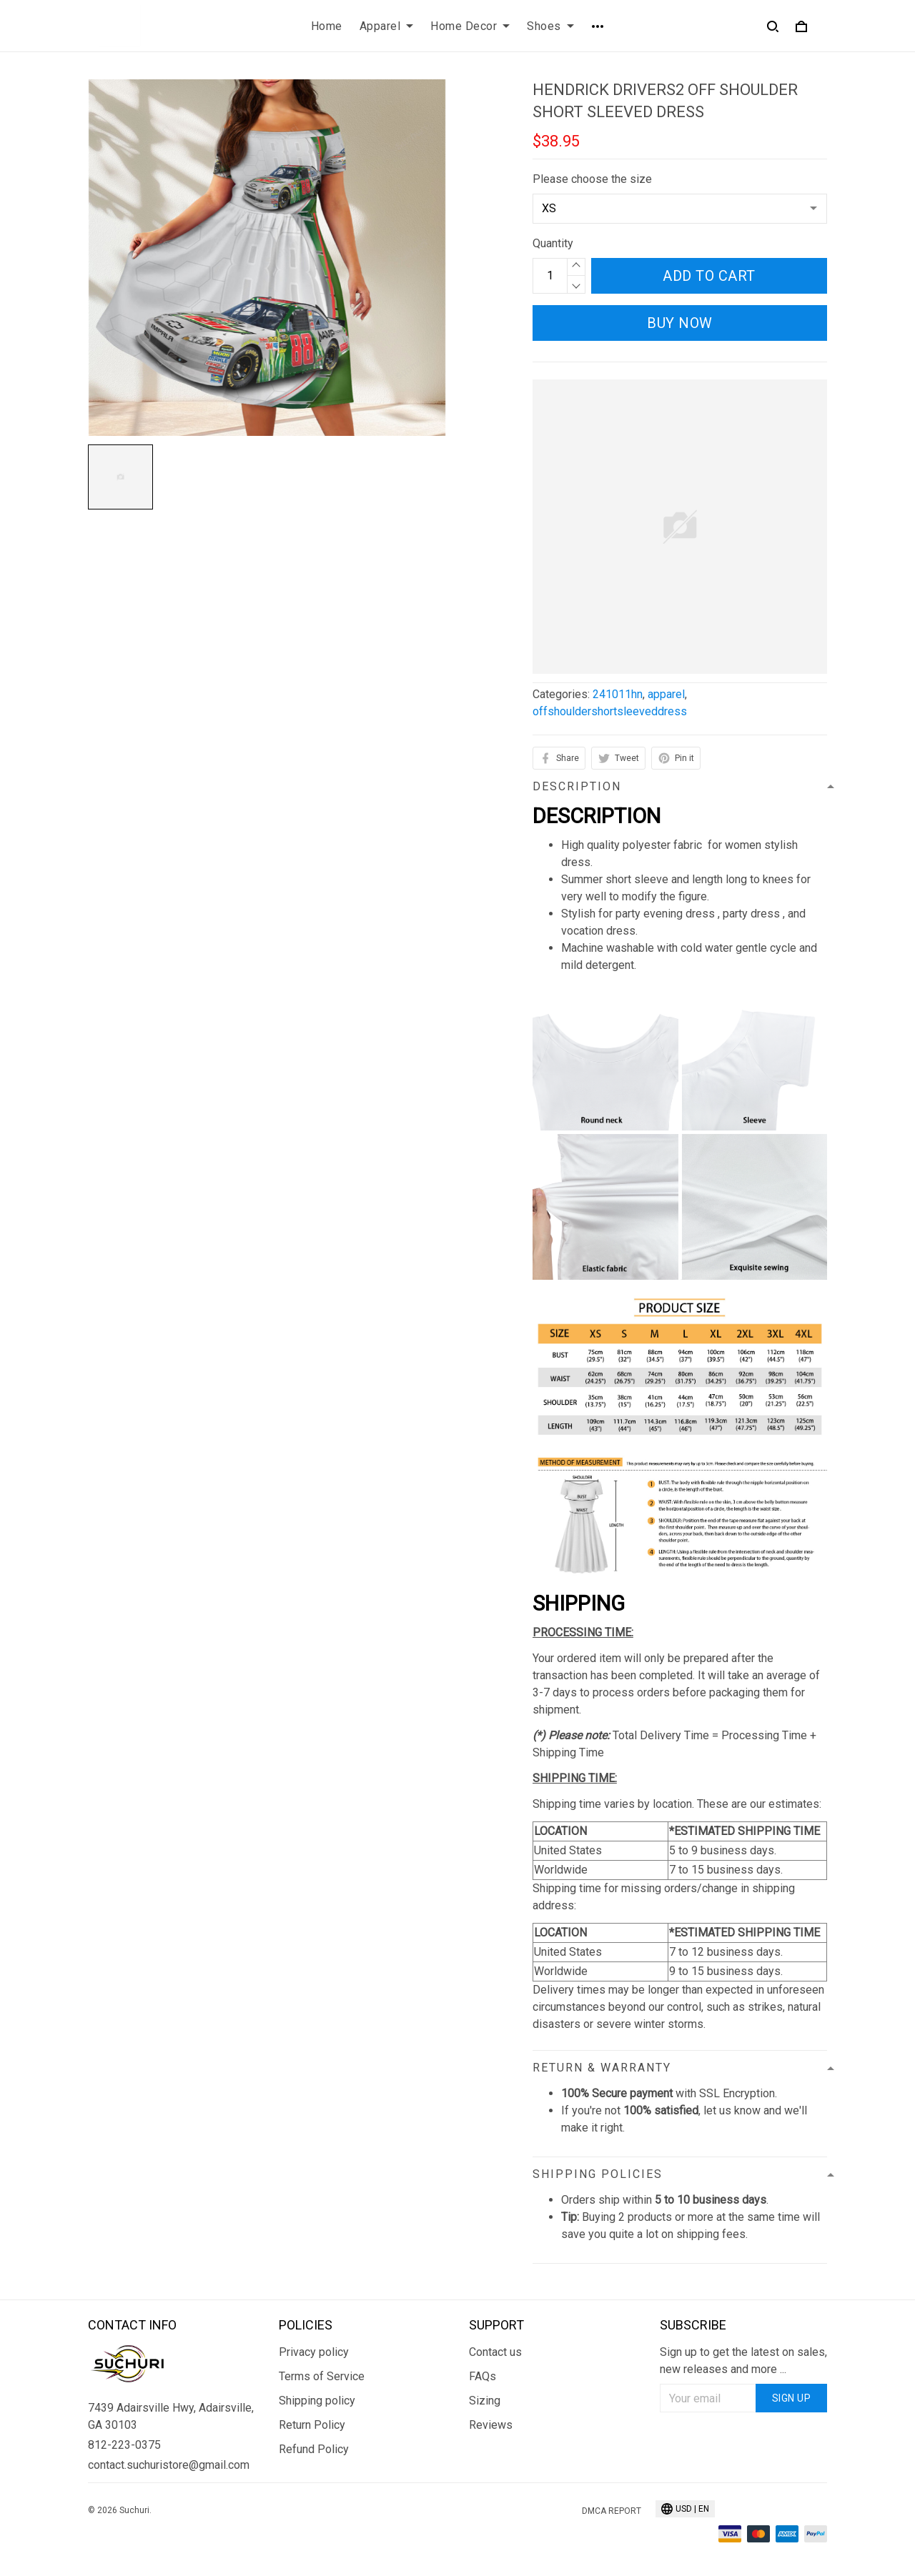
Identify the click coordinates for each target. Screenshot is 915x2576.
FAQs (482, 2376)
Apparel (387, 26)
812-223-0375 (124, 2445)
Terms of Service (322, 2376)
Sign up (791, 2398)
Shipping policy (317, 2400)
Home (326, 26)
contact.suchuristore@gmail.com (168, 2465)
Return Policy (312, 2425)
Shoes (550, 26)
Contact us (495, 2352)
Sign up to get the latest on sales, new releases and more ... (743, 2360)
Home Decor (470, 26)
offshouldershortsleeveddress (610, 711)
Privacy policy (314, 2352)
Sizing (484, 2400)
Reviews (491, 2425)
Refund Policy (314, 2449)
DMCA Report (611, 2511)
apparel (666, 694)
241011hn (618, 694)
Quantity (553, 243)
